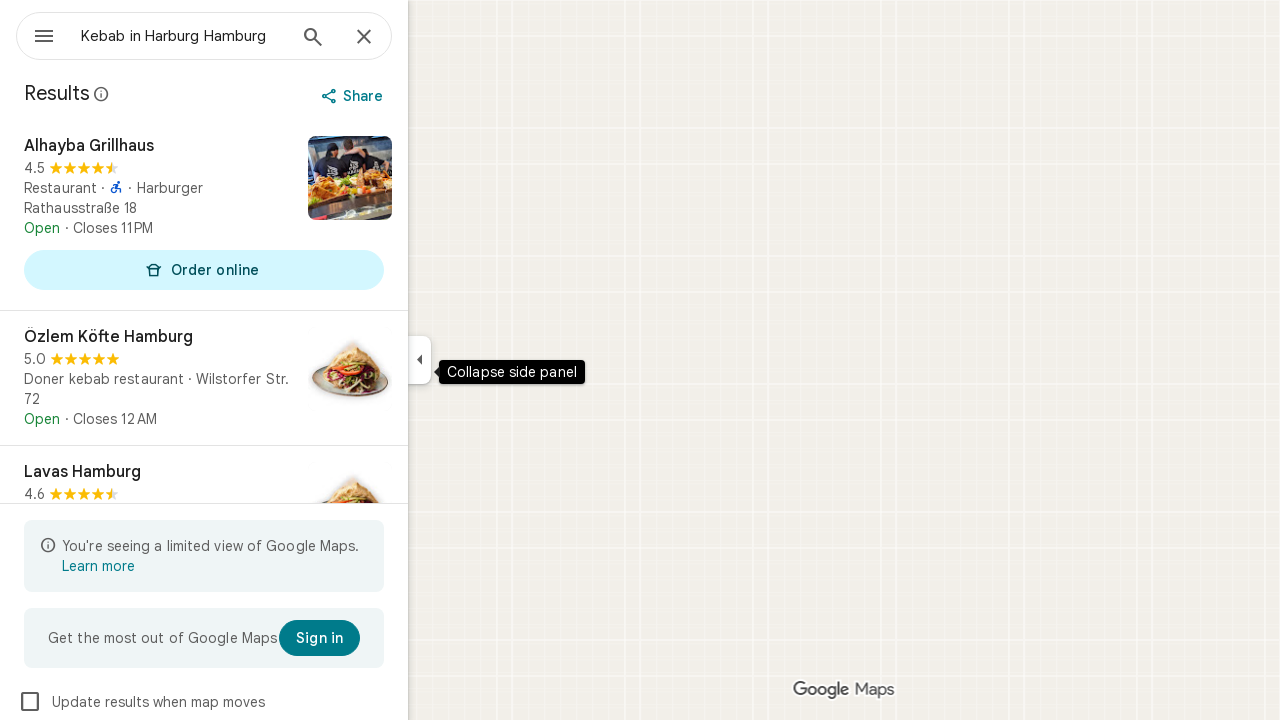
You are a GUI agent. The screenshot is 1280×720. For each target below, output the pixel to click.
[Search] (385, 39)
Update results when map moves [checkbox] (213, 702)
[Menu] (36, 34)
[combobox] (235, 36)
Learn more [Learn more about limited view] (170, 566)
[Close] (436, 38)
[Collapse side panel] (491, 360)
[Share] (426, 96)
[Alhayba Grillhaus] (276, 215)
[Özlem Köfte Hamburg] (276, 378)
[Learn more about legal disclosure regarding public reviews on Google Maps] (174, 94)
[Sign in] (391, 638)
